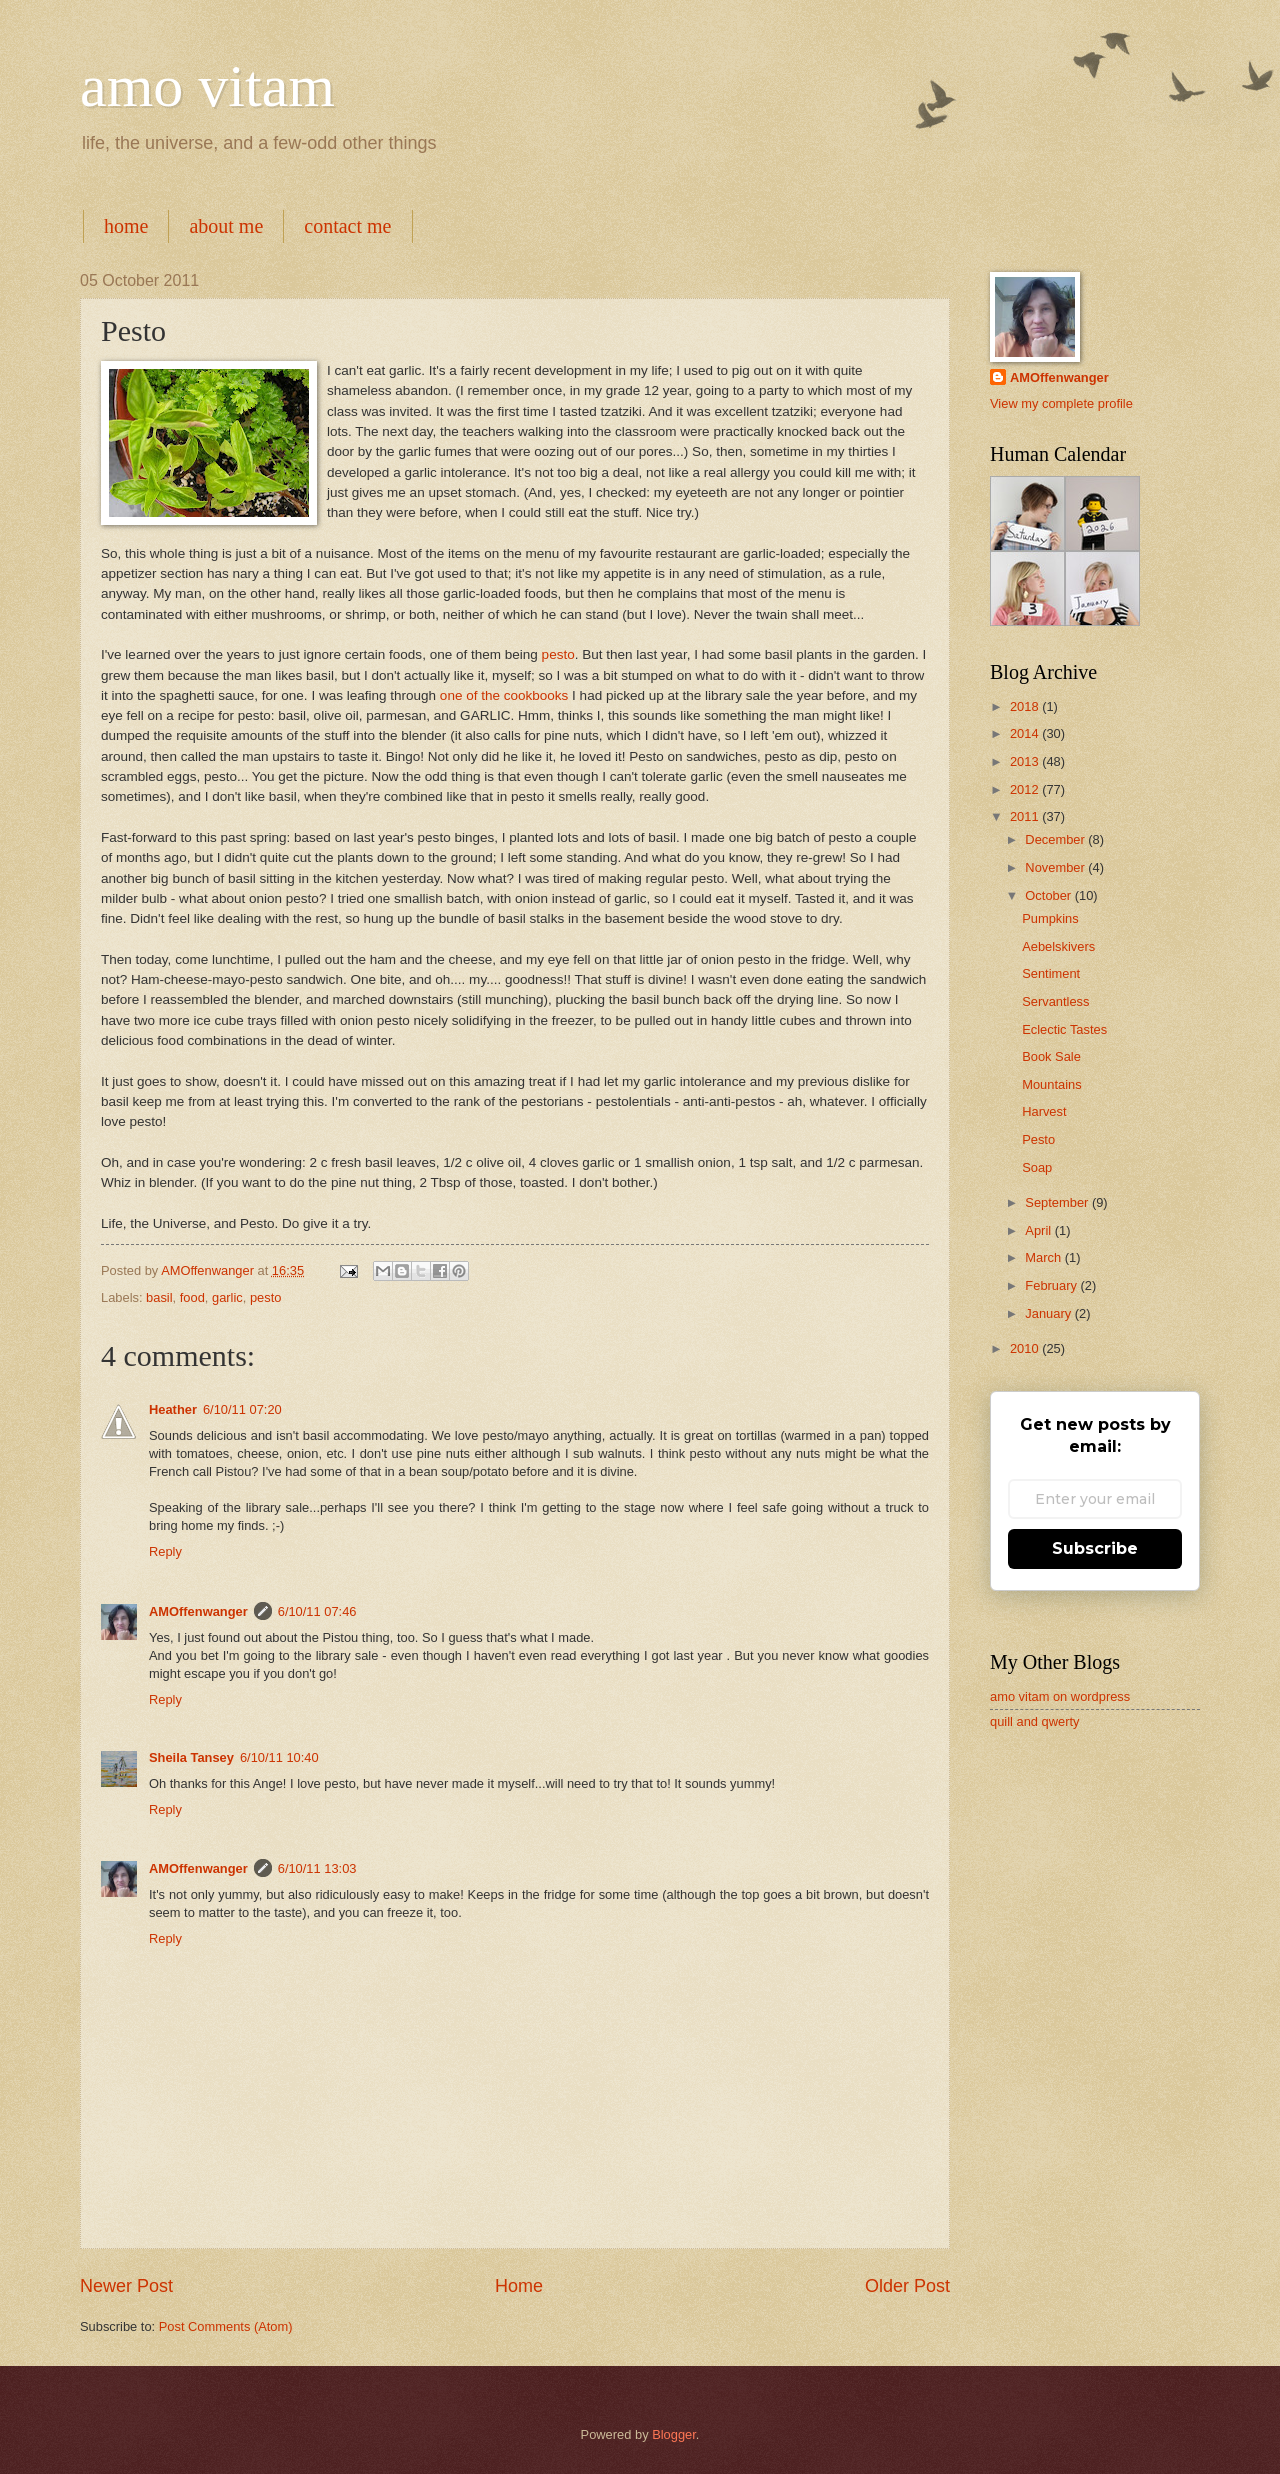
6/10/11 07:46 (317, 1611)
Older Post (907, 2286)
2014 (1026, 733)
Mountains (1051, 1084)
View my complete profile (1061, 403)
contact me (347, 226)
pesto (558, 654)
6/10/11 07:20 (242, 1409)
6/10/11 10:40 (279, 1757)
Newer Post (126, 2286)
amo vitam (207, 86)
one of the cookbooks (504, 695)
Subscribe (1095, 1548)
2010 (1026, 1348)
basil (159, 1297)
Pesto (1038, 1139)
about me (226, 226)
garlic (227, 1297)
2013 (1026, 761)
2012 (1026, 789)
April (1039, 1230)
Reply (165, 1551)
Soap (1037, 1167)
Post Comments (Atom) (226, 2326)
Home (519, 2286)
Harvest (1044, 1111)
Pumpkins (1050, 918)
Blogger (674, 2434)
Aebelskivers (1058, 946)
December (1056, 839)
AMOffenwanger (198, 1611)
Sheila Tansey (191, 1757)
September (1058, 1202)
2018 (1026, 706)
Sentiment (1051, 973)
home (126, 226)
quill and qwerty (1034, 1721)
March (1044, 1257)
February (1052, 1285)
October (1049, 895)
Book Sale (1051, 1056)
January (1049, 1313)
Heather (173, 1409)
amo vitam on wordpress (1060, 1696)
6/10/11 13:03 (317, 1868)
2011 (1026, 816)
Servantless (1055, 1001)
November (1056, 867)
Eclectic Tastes (1064, 1029)
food (192, 1297)
